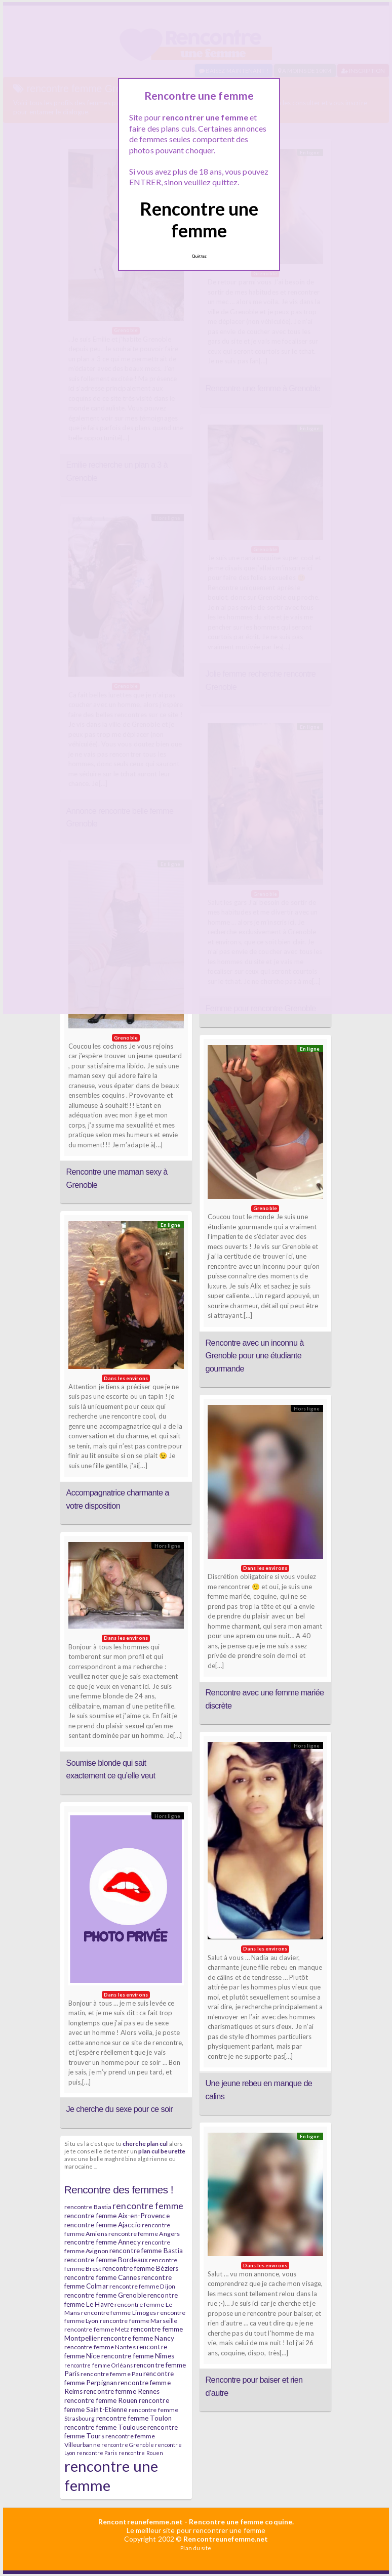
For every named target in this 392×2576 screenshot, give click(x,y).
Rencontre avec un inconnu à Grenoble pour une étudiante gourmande (255, 1355)
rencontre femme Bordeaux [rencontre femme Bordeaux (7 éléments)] (106, 2260)
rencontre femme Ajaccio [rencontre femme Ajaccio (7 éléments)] (102, 2225)
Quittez (199, 256)
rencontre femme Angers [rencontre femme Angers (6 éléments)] (144, 2233)
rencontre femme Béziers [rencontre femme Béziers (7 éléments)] (140, 2268)
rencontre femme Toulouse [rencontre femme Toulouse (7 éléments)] (105, 2427)
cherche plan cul (145, 2143)
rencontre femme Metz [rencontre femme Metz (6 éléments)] (97, 2329)
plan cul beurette (161, 2150)
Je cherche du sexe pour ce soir (119, 2108)
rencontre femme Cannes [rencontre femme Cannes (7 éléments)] (102, 2277)
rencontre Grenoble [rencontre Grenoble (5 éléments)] (127, 2444)
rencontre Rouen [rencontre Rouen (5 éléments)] (141, 2452)
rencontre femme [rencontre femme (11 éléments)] (147, 2205)
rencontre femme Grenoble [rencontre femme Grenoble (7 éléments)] (105, 2295)
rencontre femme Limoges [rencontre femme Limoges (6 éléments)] (118, 2312)
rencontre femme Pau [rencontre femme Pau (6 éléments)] (111, 2374)
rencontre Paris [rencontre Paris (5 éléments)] (96, 2452)
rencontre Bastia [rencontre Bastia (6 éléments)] (88, 2207)
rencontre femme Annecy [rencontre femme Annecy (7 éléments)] (102, 2242)
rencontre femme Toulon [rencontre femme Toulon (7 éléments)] (134, 2418)
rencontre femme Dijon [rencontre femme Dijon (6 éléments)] (142, 2286)
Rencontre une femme (199, 219)
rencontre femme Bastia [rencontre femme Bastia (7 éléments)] (146, 2251)
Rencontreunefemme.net (140, 2521)
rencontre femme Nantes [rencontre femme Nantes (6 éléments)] (100, 2347)
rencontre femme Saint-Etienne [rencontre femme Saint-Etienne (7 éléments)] (116, 2405)
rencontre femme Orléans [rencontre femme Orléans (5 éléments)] (98, 2365)
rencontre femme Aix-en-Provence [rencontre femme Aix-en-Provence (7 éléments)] (117, 2216)
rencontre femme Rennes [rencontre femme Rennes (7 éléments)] (122, 2391)
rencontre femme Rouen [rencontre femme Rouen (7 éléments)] (101, 2400)
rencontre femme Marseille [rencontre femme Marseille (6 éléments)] (139, 2320)
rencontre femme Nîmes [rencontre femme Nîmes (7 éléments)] (137, 2356)
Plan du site (195, 2548)
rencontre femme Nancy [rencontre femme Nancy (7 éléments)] (137, 2338)
